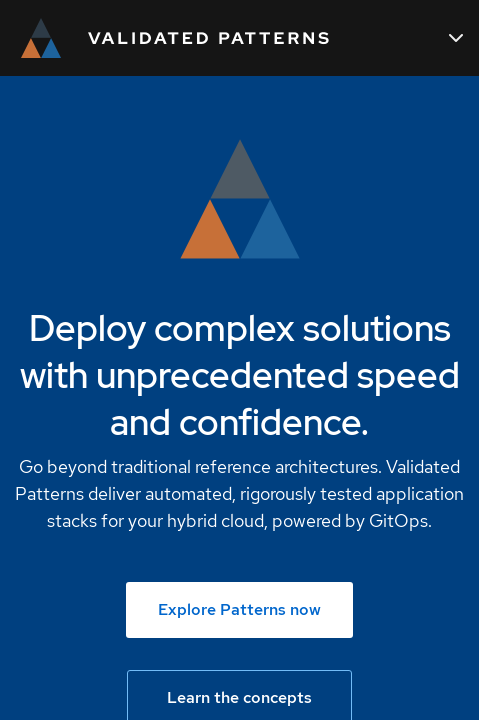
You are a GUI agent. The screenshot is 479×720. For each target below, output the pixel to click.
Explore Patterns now (239, 609)
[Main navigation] (456, 38)
